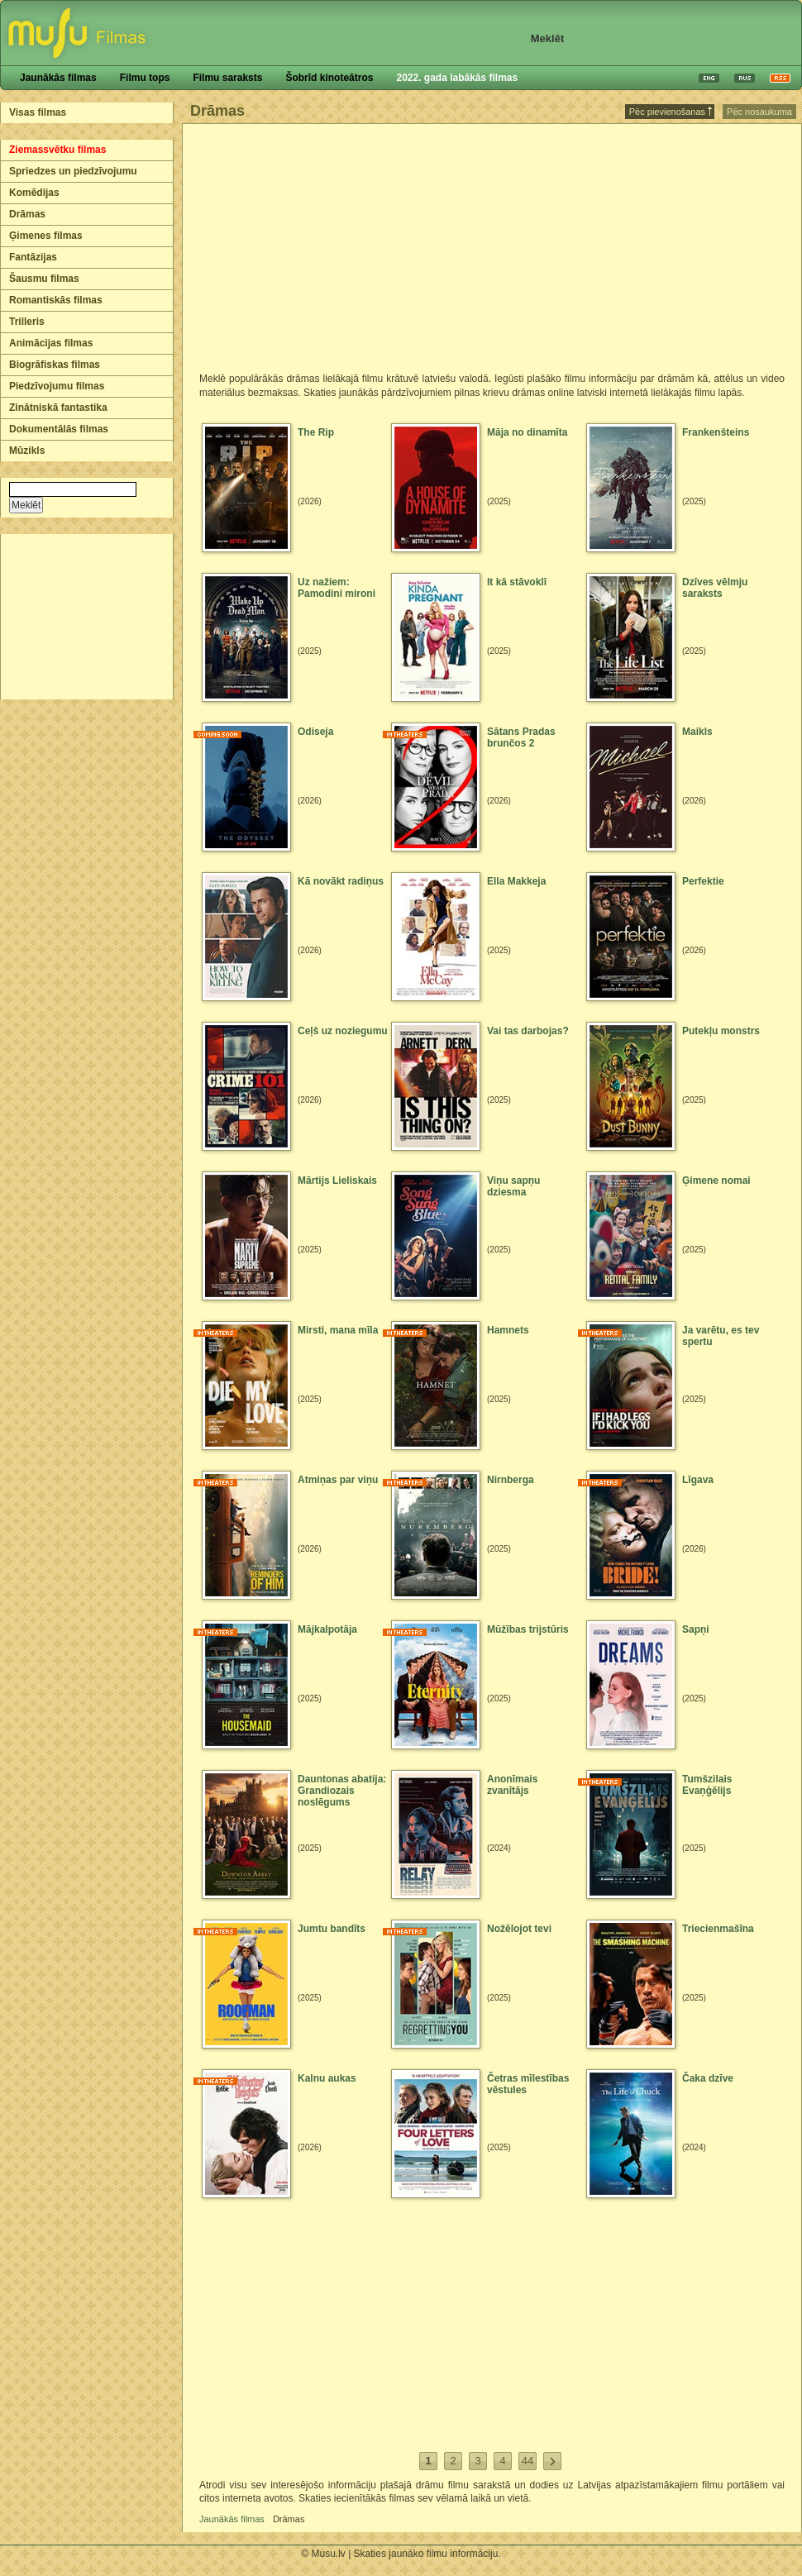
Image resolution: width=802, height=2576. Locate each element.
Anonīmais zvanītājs (512, 1784)
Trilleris (27, 321)
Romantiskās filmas (56, 300)
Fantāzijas (33, 257)
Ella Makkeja (516, 881)
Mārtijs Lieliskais (337, 1180)
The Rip (316, 432)
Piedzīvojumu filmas (56, 386)
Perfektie (703, 881)
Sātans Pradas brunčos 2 (521, 737)
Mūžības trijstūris (528, 1629)
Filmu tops (145, 77)
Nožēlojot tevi (519, 1928)
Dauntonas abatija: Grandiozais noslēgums (342, 1790)
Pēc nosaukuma (759, 112)
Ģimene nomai (716, 1180)
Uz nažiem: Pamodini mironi (336, 587)
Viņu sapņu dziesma (513, 1186)
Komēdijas (34, 192)
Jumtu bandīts (331, 1928)
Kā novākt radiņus (341, 881)
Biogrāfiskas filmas (54, 364)
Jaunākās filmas (58, 77)
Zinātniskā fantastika (58, 407)
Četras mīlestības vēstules (528, 2084)
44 (527, 2460)
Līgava (698, 1480)
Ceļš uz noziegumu (343, 1031)
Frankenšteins (715, 432)
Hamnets (508, 1330)
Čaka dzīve (707, 2078)
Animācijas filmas (51, 343)
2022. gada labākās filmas (457, 77)
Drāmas (27, 214)
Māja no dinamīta (527, 432)
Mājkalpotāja (327, 1629)
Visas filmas (37, 112)
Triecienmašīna (718, 1928)
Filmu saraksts (227, 77)
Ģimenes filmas (46, 235)
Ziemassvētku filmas (57, 149)
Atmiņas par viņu (338, 1480)
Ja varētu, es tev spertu (720, 1336)
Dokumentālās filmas (58, 429)
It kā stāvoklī (517, 582)
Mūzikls (27, 450)
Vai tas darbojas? (528, 1031)
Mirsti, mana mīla (338, 1330)
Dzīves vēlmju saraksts (714, 587)
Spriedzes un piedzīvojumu (73, 171)
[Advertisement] (87, 616)
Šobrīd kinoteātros (329, 77)
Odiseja (315, 731)
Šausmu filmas (44, 278)
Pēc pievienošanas (670, 112)
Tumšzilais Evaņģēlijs (707, 1784)
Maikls (697, 731)
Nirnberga (510, 1480)
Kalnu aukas (327, 2078)
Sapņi (695, 1629)
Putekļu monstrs (721, 1031)
